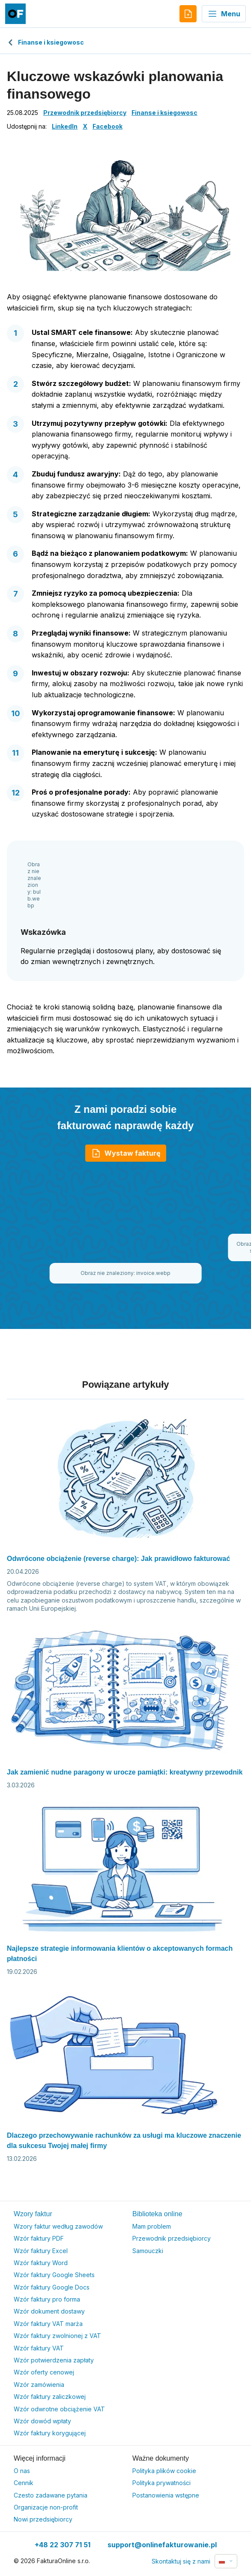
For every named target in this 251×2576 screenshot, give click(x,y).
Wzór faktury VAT (39, 2348)
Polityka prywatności (161, 2482)
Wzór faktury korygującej (50, 2433)
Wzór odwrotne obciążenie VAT (59, 2409)
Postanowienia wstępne (165, 2495)
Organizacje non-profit (46, 2507)
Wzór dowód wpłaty (42, 2421)
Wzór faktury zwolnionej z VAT (57, 2335)
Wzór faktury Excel (41, 2250)
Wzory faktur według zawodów (58, 2226)
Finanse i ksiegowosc (45, 42)
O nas (22, 2470)
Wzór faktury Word (41, 2262)
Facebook (108, 126)
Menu (223, 14)
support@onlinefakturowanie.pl (162, 2544)
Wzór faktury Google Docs (52, 2287)
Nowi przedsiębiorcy (43, 2519)
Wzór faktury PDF (39, 2238)
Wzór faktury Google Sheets (54, 2274)
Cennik (23, 2482)
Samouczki (147, 2250)
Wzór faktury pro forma (47, 2299)
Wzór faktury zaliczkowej (50, 2396)
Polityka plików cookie (164, 2470)
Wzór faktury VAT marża (48, 2323)
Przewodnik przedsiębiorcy (84, 112)
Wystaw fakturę (126, 1153)
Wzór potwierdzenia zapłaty (54, 2360)
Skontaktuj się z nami (181, 2561)
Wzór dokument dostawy (49, 2311)
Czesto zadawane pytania (50, 2495)
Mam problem (151, 2226)
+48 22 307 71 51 (62, 2544)
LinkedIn (65, 126)
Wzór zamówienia (39, 2384)
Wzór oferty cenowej (44, 2372)
